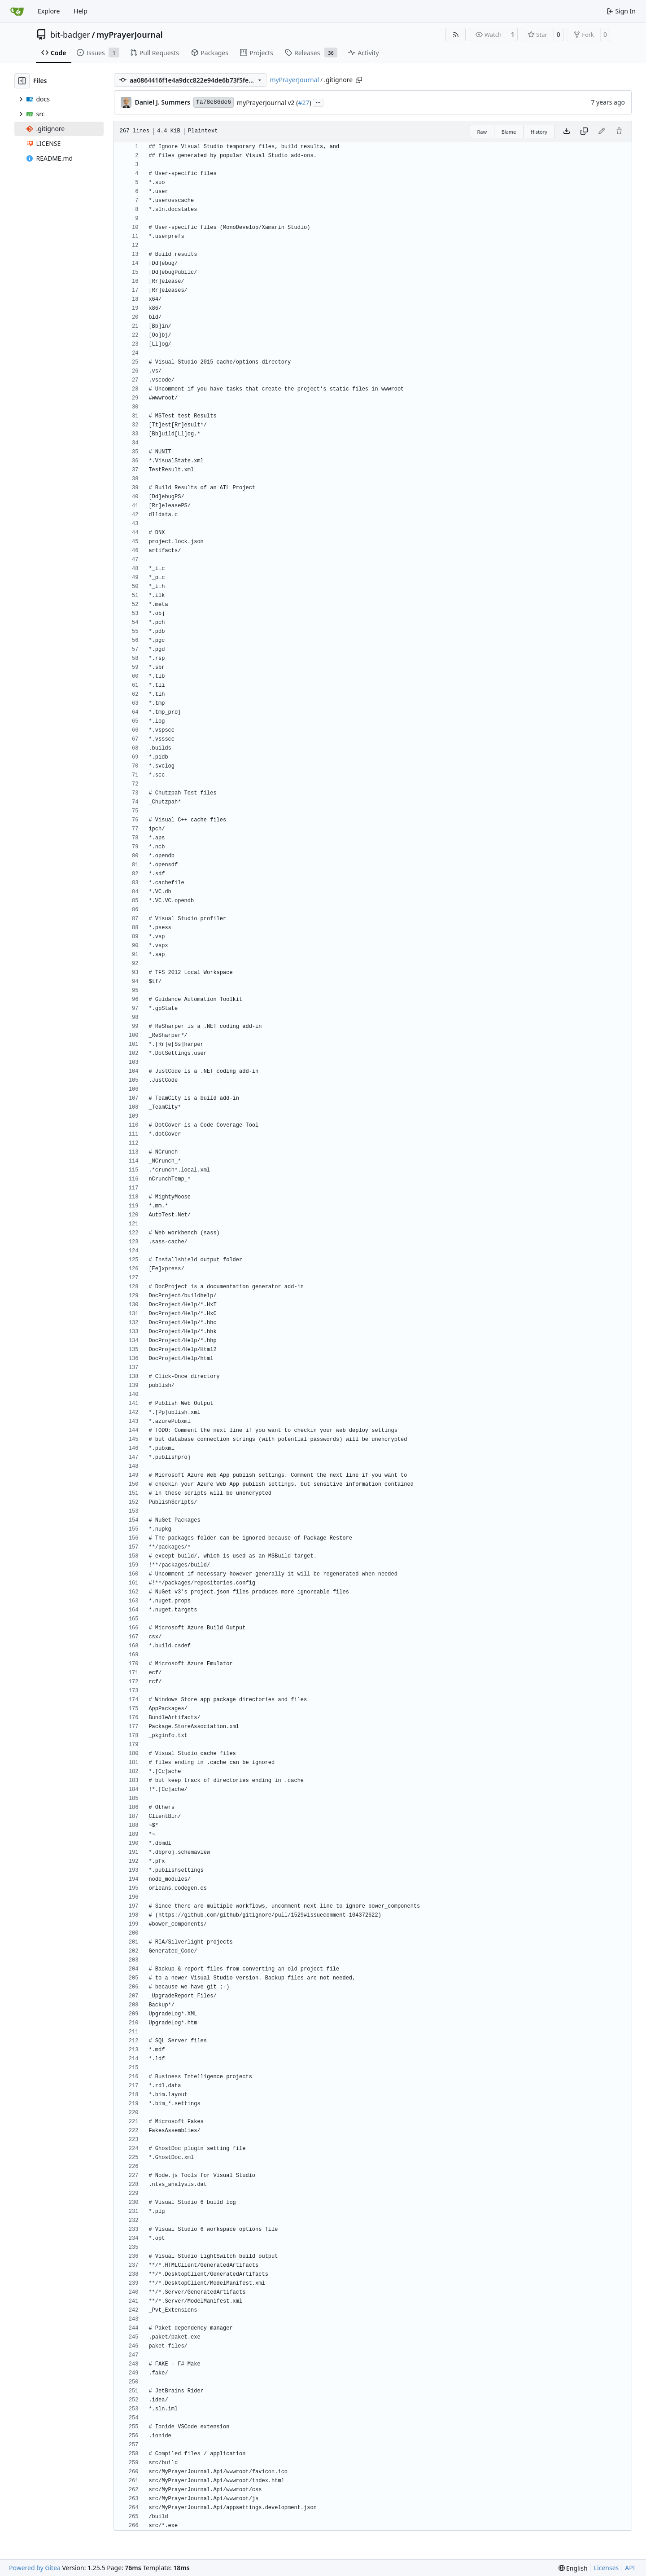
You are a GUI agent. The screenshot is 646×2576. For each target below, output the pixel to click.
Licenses (606, 2567)
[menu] (573, 2568)
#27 (303, 102)
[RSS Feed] (455, 34)
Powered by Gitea (35, 2567)
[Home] (17, 11)
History (539, 131)
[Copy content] (584, 131)
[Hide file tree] (22, 80)
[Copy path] (359, 80)
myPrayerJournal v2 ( (267, 102)
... (318, 102)
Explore (49, 11)
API (630, 2567)
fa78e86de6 (213, 102)
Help (80, 11)
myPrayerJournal (129, 34)
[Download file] (566, 131)
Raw (482, 131)
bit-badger (70, 34)
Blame (509, 131)
